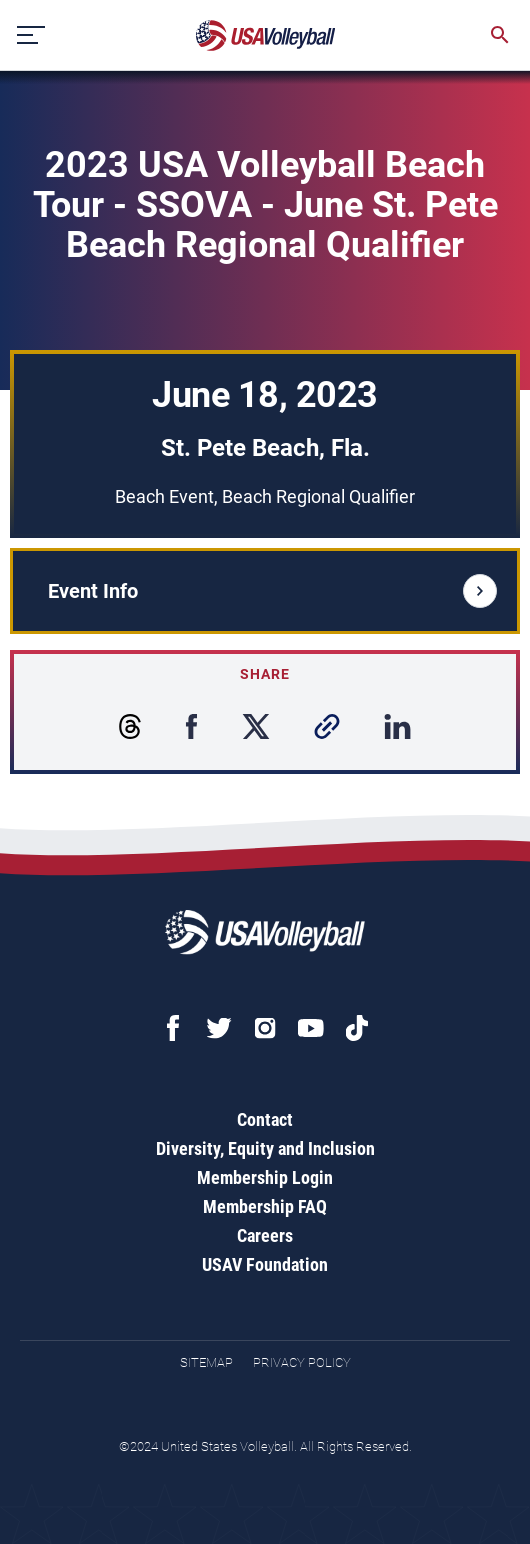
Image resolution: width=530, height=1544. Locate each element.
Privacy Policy (302, 1362)
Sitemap (206, 1362)
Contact (265, 1119)
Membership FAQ (265, 1206)
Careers (265, 1235)
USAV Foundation (265, 1264)
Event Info (272, 591)
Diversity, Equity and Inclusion (265, 1148)
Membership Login (265, 1177)
